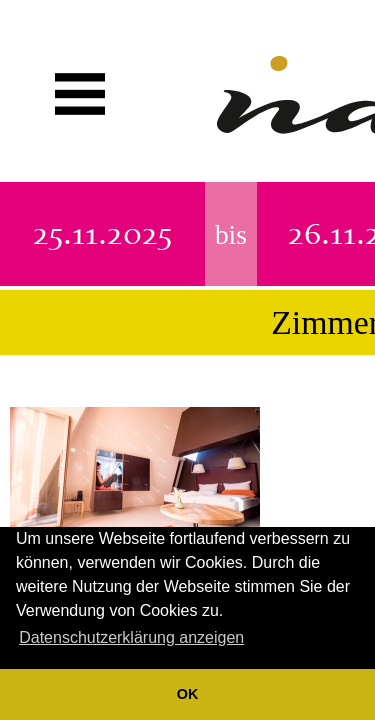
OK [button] (188, 694)
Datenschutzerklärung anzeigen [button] (131, 637)
